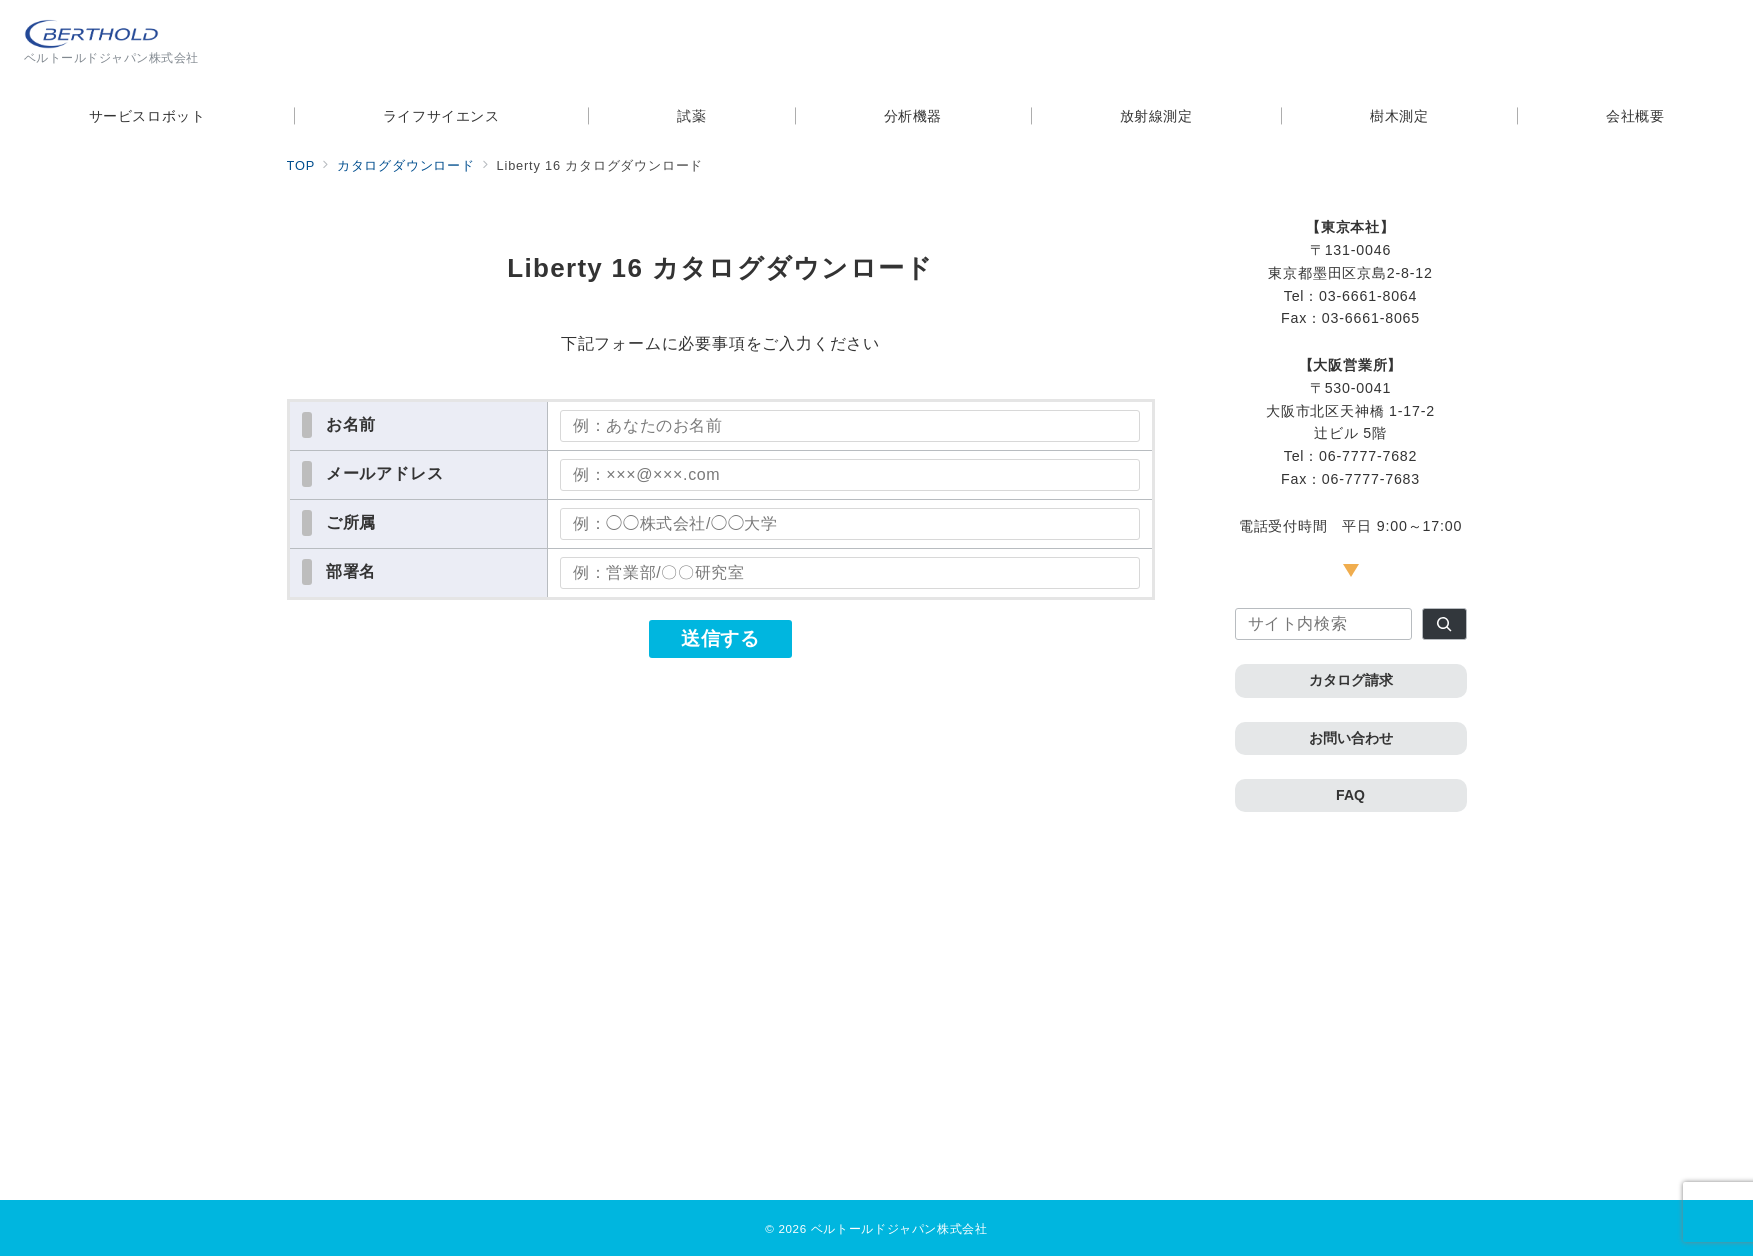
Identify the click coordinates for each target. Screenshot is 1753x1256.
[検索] (1444, 624)
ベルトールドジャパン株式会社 (899, 1228)
